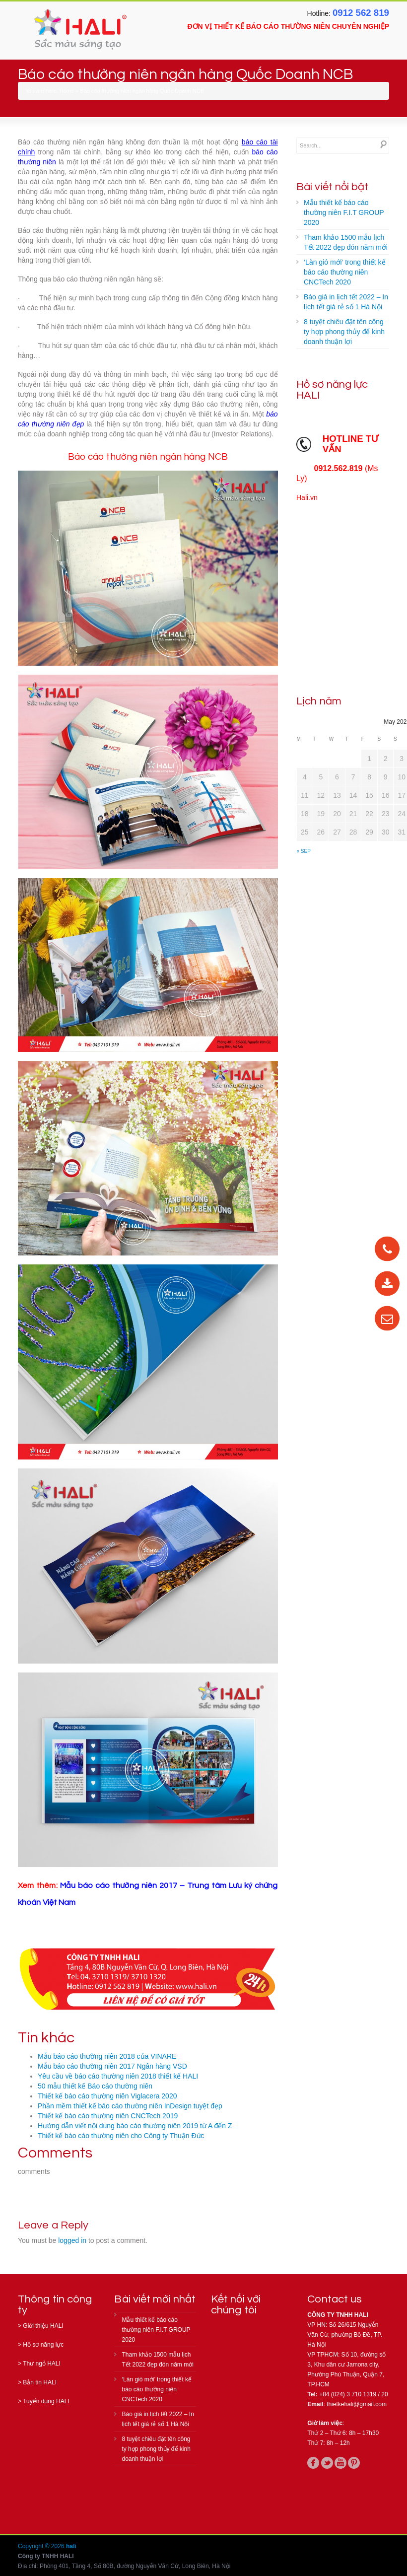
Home (67, 91)
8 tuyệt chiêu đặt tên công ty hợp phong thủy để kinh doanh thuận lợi (344, 332)
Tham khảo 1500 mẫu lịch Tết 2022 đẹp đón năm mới (346, 242)
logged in (72, 2240)
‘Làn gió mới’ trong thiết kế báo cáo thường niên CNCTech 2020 (345, 272)
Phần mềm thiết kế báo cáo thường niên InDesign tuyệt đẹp (130, 2106)
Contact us (334, 2299)
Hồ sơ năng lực (43, 2344)
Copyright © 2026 (42, 2546)
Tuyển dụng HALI (46, 2401)
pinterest (354, 2463)
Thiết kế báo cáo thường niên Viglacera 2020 (107, 2096)
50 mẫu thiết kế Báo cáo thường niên (95, 2086)
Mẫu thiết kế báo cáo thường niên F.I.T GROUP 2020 (344, 212)
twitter (327, 2463)
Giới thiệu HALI (43, 2325)
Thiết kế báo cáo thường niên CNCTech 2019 (108, 2116)
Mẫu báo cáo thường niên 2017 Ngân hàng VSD (112, 2066)
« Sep (304, 851)
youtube (340, 2463)
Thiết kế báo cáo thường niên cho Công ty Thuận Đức (121, 2136)
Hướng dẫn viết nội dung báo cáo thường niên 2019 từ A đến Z (135, 2126)
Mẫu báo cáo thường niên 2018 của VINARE (107, 2056)
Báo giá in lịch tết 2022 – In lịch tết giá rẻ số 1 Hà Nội (346, 302)
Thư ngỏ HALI (42, 2363)
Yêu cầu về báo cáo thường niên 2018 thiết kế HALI (118, 2076)
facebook (313, 2463)
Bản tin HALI (40, 2382)
